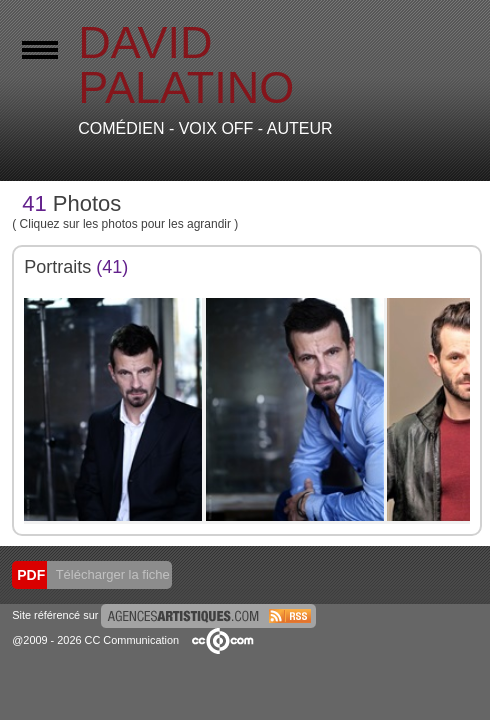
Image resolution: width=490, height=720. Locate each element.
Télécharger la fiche (111, 574)
